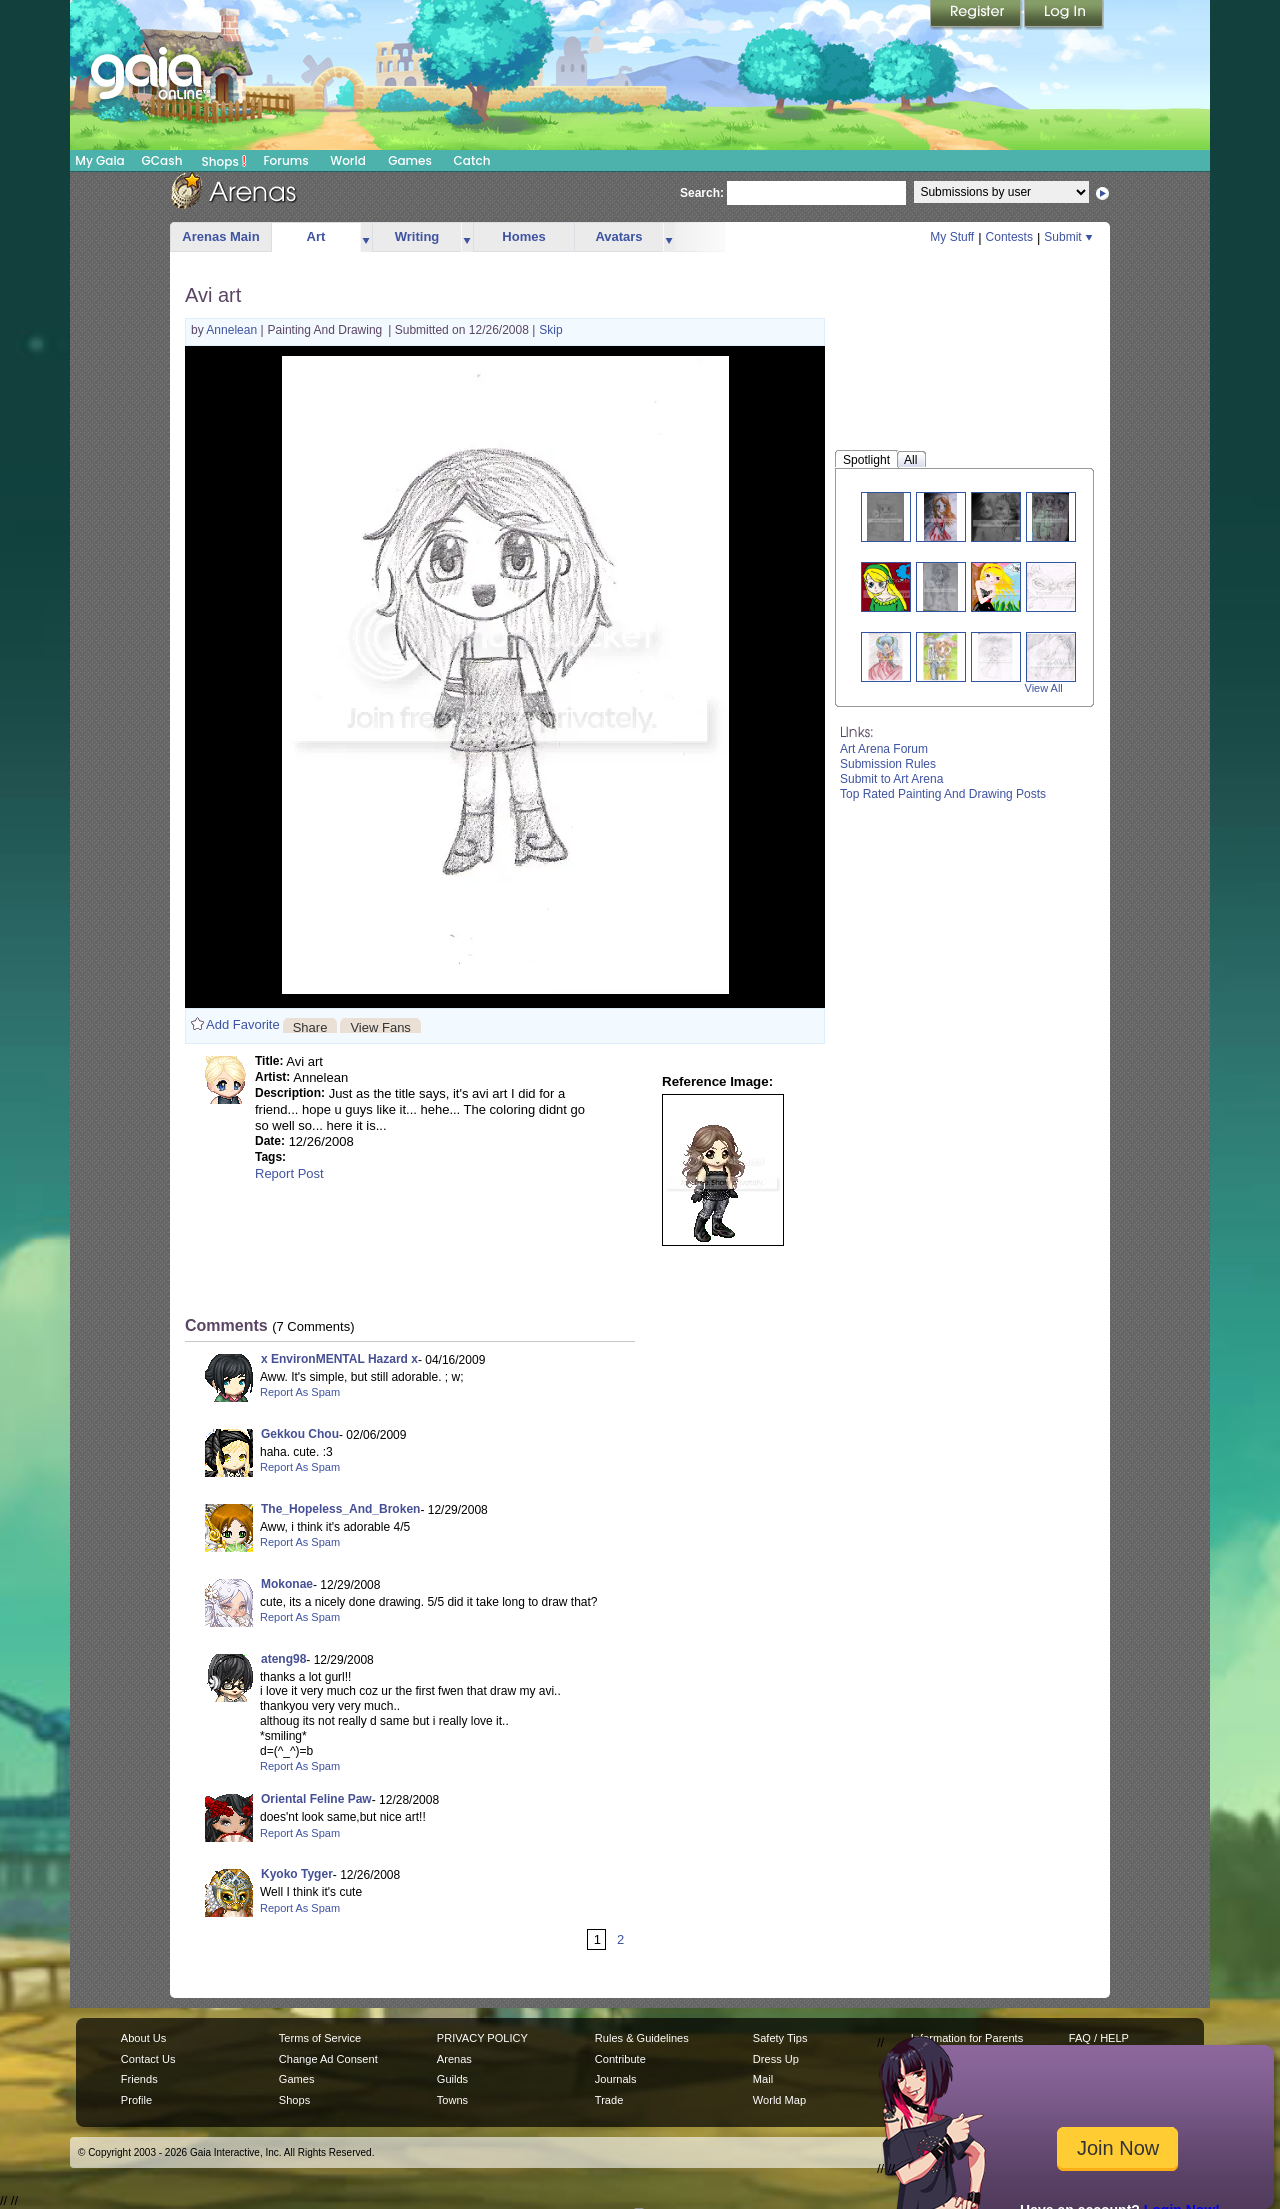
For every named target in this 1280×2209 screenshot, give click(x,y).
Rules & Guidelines (642, 2038)
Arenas (454, 2059)
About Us (143, 2038)
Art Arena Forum (884, 749)
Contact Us (148, 2059)
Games (410, 160)
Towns (452, 2100)
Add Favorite (243, 1024)
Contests (1009, 237)
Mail (763, 2079)
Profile (136, 2100)
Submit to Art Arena (891, 779)
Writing (417, 236)
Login (1064, 15)
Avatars (618, 236)
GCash (162, 160)
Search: (702, 193)
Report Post (289, 1173)
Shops (224, 161)
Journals (616, 2079)
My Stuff (952, 237)
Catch (472, 160)
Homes (523, 236)
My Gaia (99, 160)
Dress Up (776, 2059)
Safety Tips (780, 2038)
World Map (779, 2100)
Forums (285, 160)
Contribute (620, 2059)
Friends (139, 2079)
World (348, 160)
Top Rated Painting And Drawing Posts (943, 794)
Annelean (233, 330)
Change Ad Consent (328, 2059)
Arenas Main (220, 236)
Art (316, 236)
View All (1044, 688)
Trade (609, 2100)
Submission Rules (888, 764)
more (366, 237)
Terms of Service (320, 2038)
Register (977, 15)
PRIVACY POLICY (482, 2038)
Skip (550, 330)
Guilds (452, 2079)
